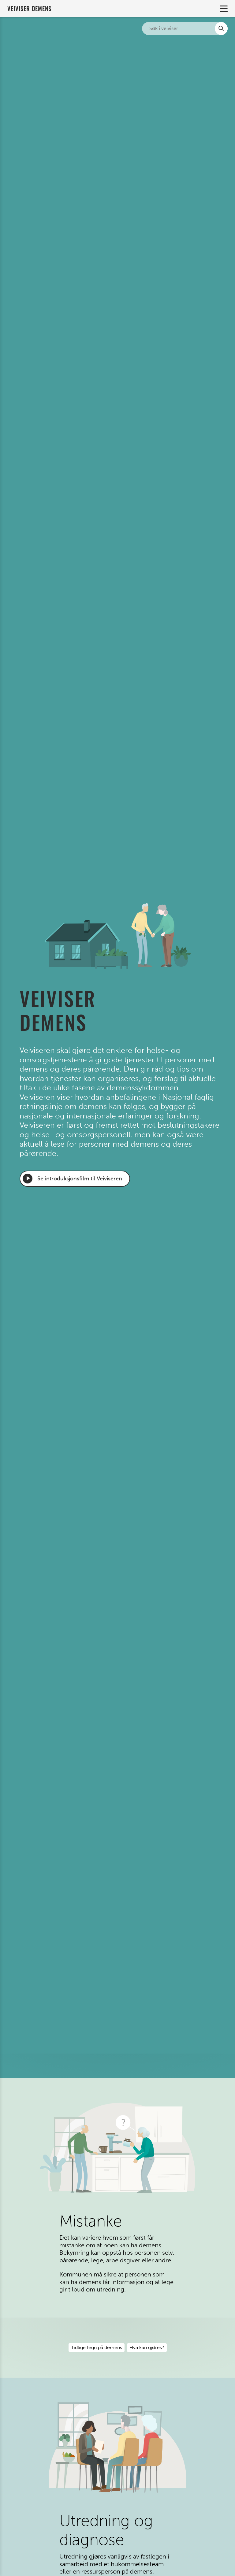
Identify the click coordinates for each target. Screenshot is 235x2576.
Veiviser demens (29, 8)
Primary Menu (223, 9)
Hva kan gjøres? (146, 2347)
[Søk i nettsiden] (185, 28)
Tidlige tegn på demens (96, 2347)
